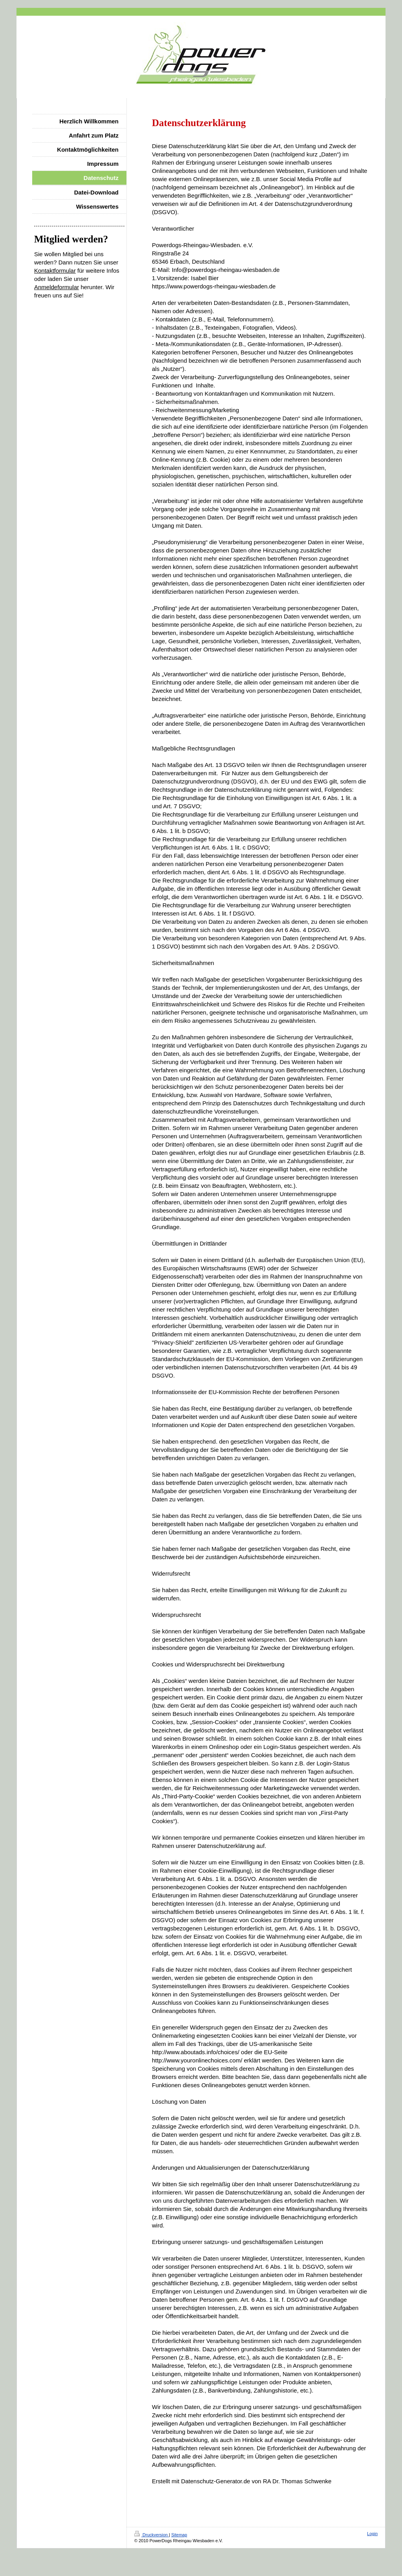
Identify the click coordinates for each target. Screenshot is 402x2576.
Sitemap (179, 2534)
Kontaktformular (55, 270)
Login (372, 2533)
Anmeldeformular (56, 287)
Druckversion (151, 2534)
